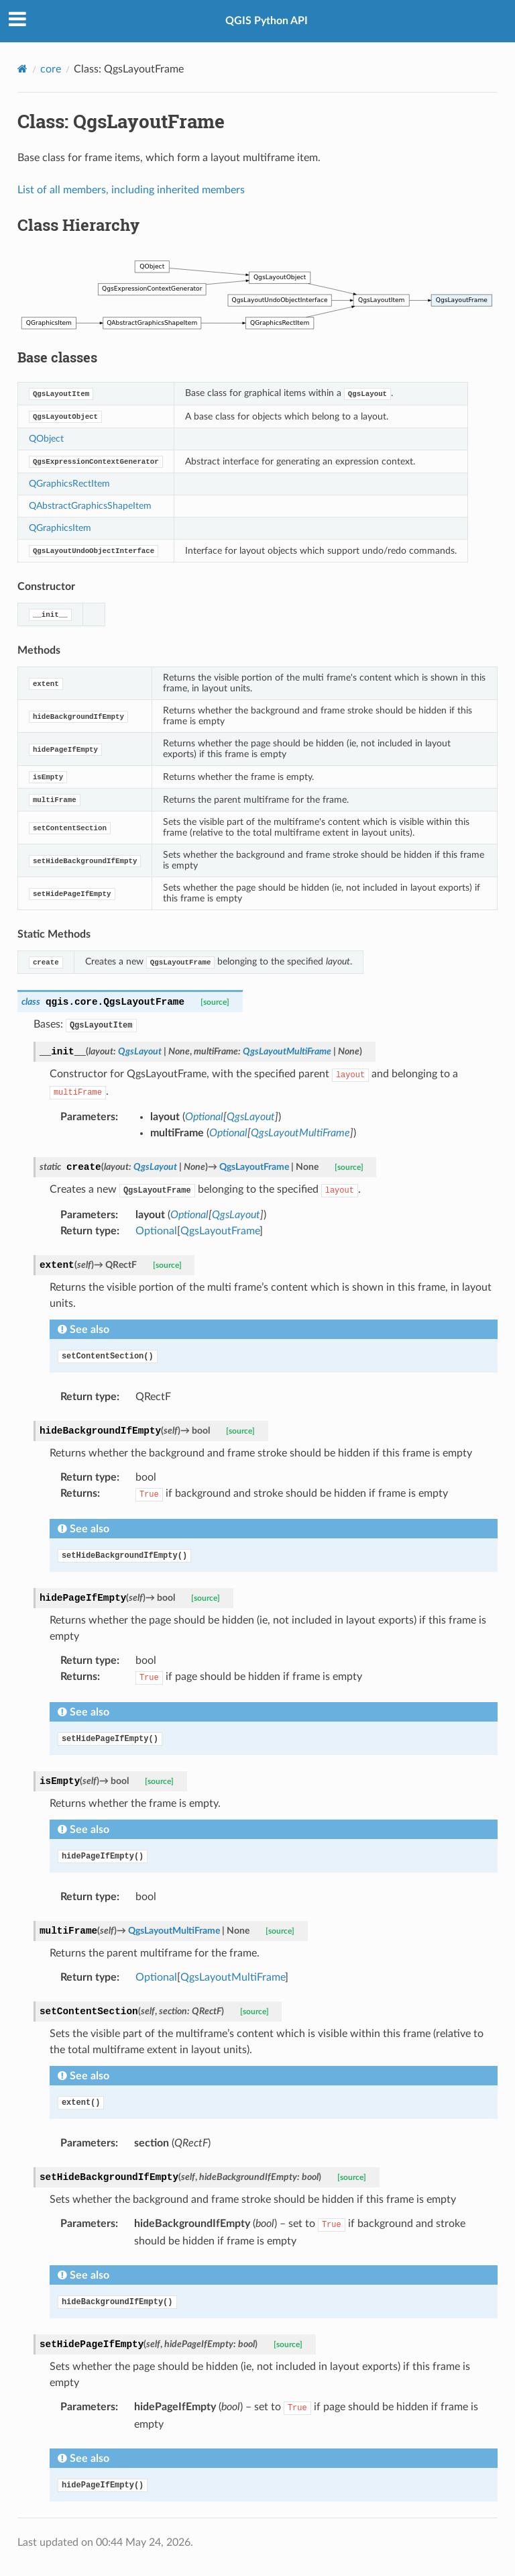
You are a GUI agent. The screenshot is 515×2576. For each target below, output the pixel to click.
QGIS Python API (266, 20)
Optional (156, 1231)
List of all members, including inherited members (131, 190)
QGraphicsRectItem (69, 484)
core (50, 69)
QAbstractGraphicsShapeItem (90, 506)
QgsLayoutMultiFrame (232, 1977)
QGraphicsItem (60, 528)
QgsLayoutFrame (220, 1231)
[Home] (22, 69)
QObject (46, 439)
